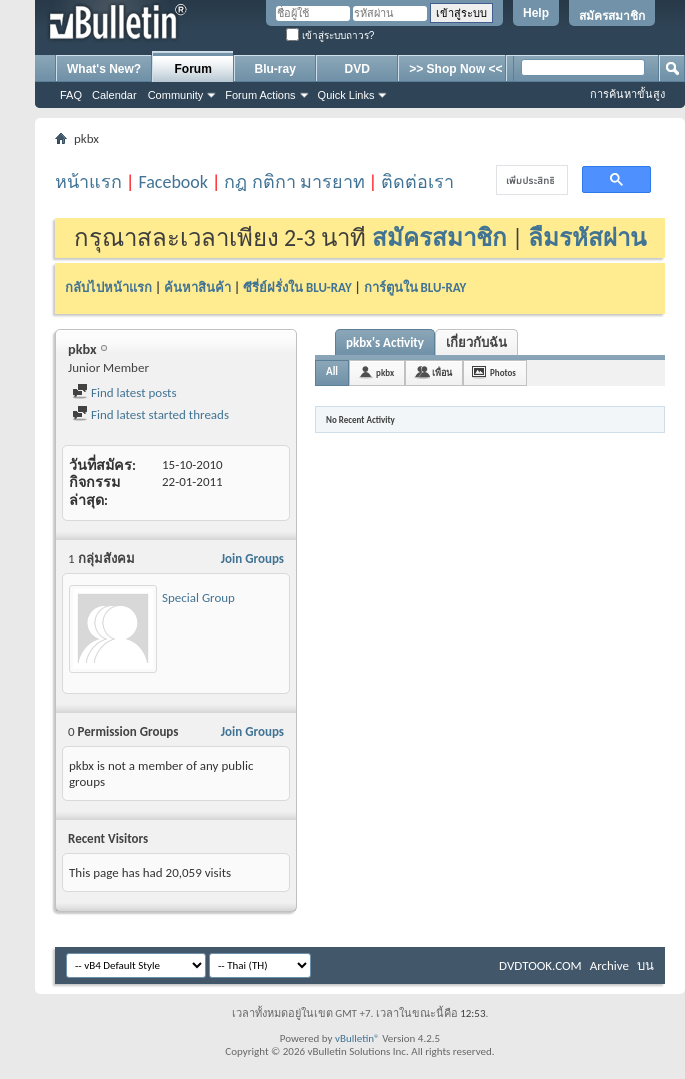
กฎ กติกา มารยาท (294, 182)
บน (645, 965)
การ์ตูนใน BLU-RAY (415, 287)
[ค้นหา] (530, 180)
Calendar (114, 95)
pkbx (385, 372)
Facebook (173, 182)
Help (536, 13)
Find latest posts (124, 392)
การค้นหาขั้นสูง (627, 94)
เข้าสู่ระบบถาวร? (330, 35)
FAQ (71, 95)
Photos (503, 372)
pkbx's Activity (385, 342)
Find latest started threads (150, 414)
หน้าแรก (88, 182)
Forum (193, 69)
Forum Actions (260, 95)
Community (176, 95)
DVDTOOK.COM (540, 965)
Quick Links (346, 95)
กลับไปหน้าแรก (108, 287)
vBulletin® (357, 1038)
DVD (357, 69)
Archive (609, 965)
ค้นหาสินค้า (197, 287)
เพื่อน (442, 372)
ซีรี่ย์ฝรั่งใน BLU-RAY (297, 287)
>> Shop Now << (455, 69)
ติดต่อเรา (417, 182)
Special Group (198, 597)
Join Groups (252, 558)
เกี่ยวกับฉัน (476, 342)
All (332, 371)
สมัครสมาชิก (612, 16)
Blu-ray (275, 69)
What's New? (104, 69)
